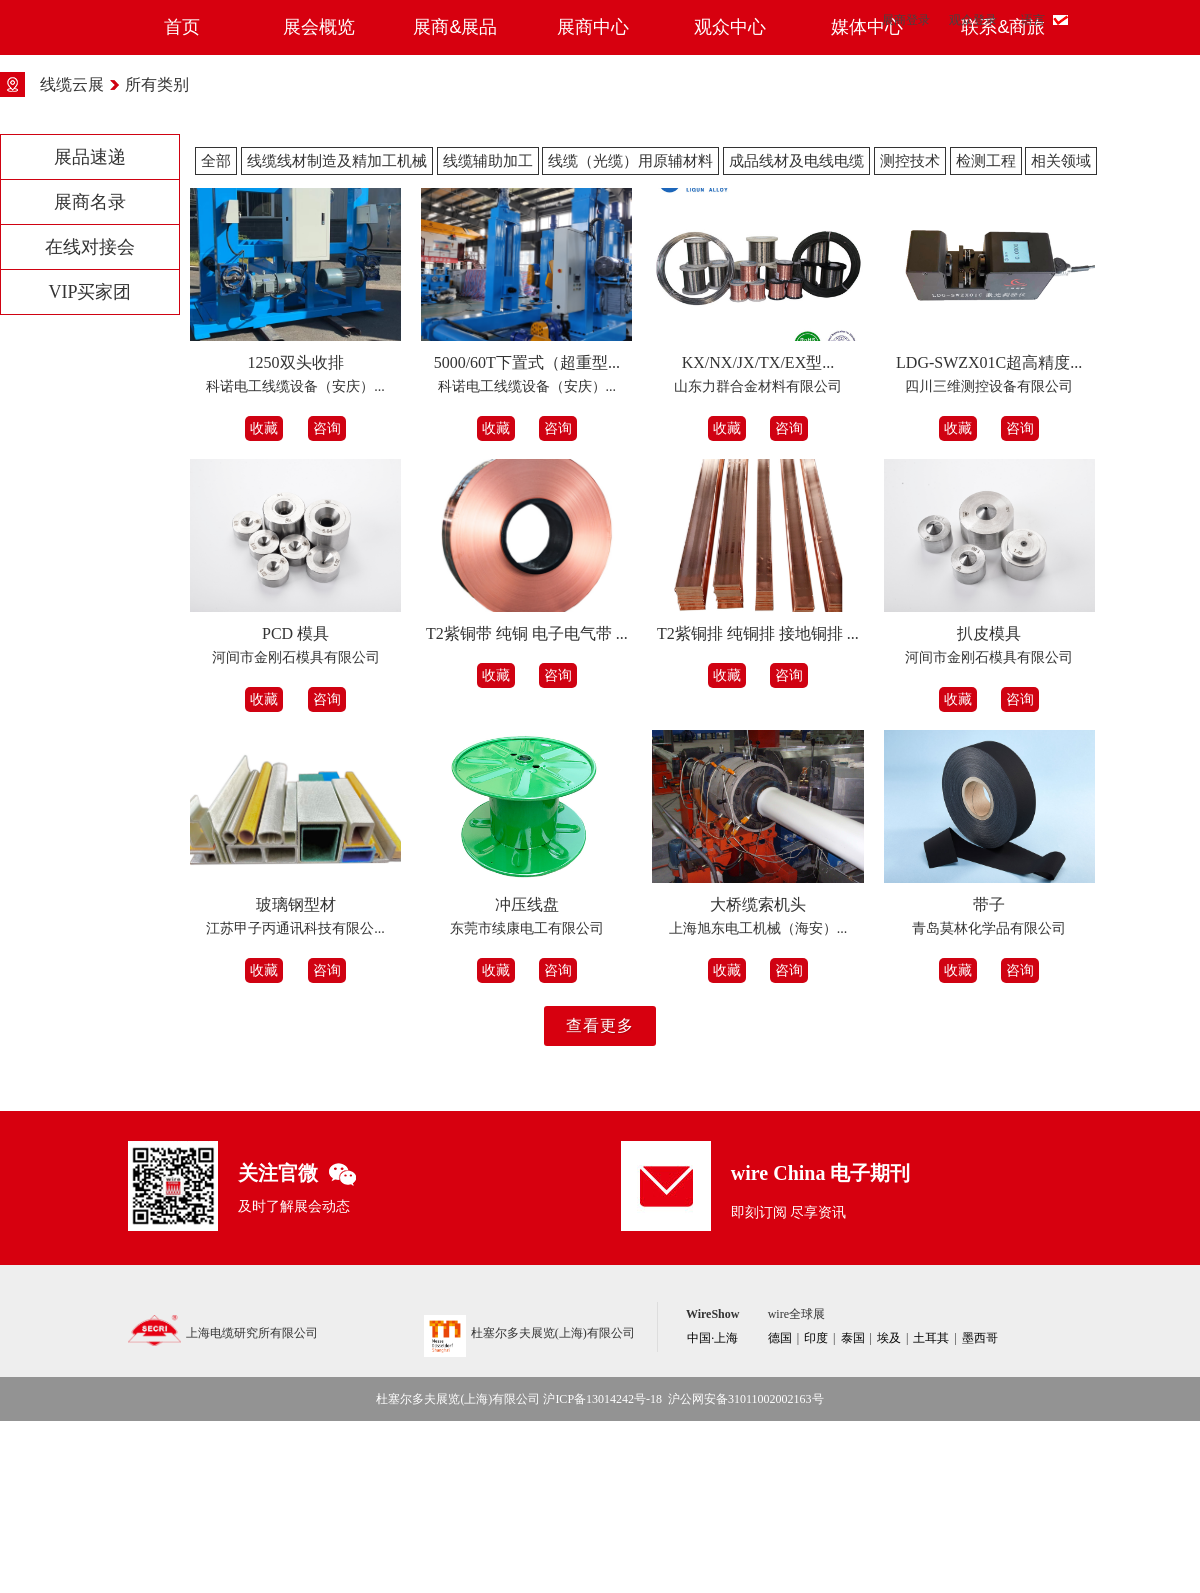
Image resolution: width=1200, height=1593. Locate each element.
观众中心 (730, 199)
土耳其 (931, 1510)
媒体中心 (867, 199)
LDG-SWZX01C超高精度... (989, 534)
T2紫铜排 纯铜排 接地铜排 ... (758, 805)
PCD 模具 (295, 805)
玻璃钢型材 (296, 1076)
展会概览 (319, 199)
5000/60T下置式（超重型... (527, 534)
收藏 (264, 600)
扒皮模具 (989, 805)
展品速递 (90, 329)
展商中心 (593, 199)
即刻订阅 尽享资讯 (789, 1384)
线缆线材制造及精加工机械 (337, 333)
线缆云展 (72, 256)
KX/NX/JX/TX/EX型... (758, 534)
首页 (182, 199)
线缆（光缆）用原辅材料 (630, 333)
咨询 (327, 600)
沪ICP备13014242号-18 (602, 1571)
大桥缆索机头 (758, 1076)
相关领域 (1061, 333)
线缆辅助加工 (488, 333)
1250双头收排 (296, 534)
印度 (816, 1510)
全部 (216, 333)
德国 (780, 1510)
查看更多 (600, 1197)
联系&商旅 (1003, 199)
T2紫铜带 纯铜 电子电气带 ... (527, 805)
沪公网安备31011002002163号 (746, 1571)
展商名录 (90, 374)
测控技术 (910, 333)
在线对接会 (90, 419)
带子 (989, 1076)
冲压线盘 (527, 1076)
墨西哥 (980, 1510)
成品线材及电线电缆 (796, 333)
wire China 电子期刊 (821, 1345)
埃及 (889, 1510)
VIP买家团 (89, 464)
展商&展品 (455, 199)
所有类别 (157, 256)
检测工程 (986, 333)
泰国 (853, 1510)
